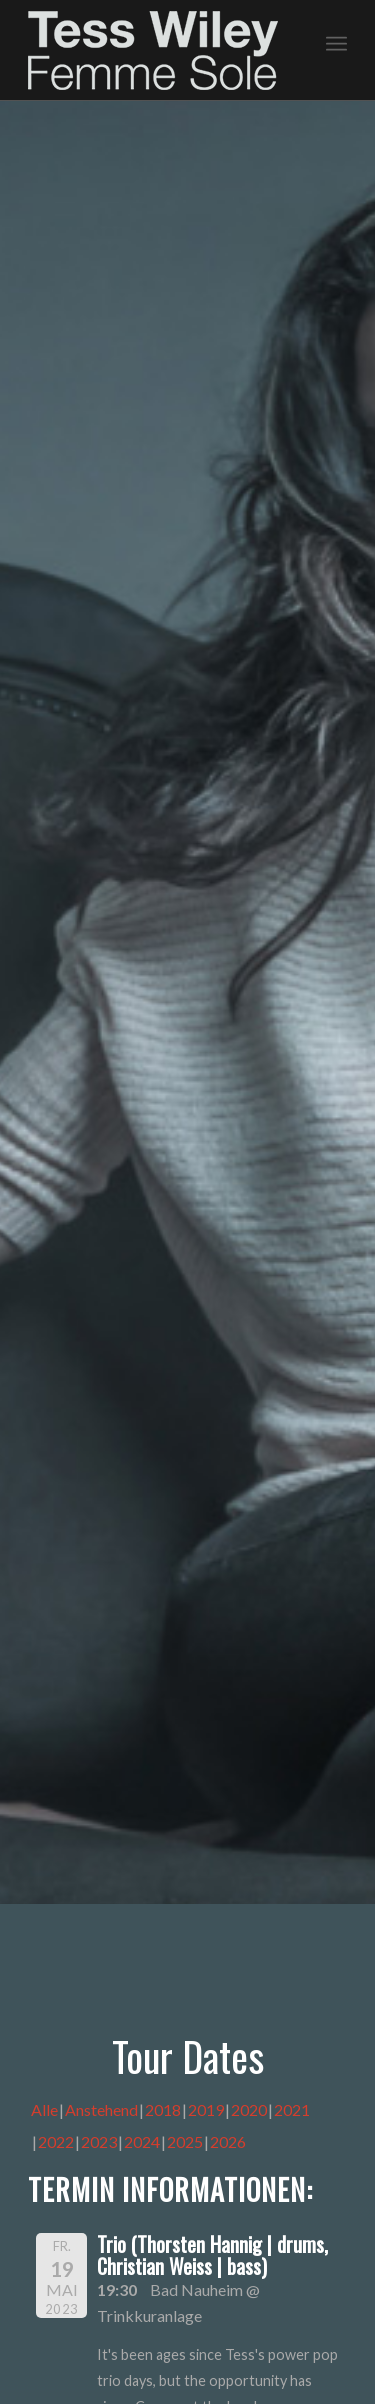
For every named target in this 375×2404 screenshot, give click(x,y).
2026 (228, 2141)
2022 (56, 2141)
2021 (292, 2109)
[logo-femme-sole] (155, 50)
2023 (99, 2141)
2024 (142, 2141)
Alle (44, 2109)
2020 (249, 2109)
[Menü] (336, 41)
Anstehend (101, 2109)
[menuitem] (336, 41)
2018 (163, 2109)
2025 (185, 2141)
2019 (206, 2109)
